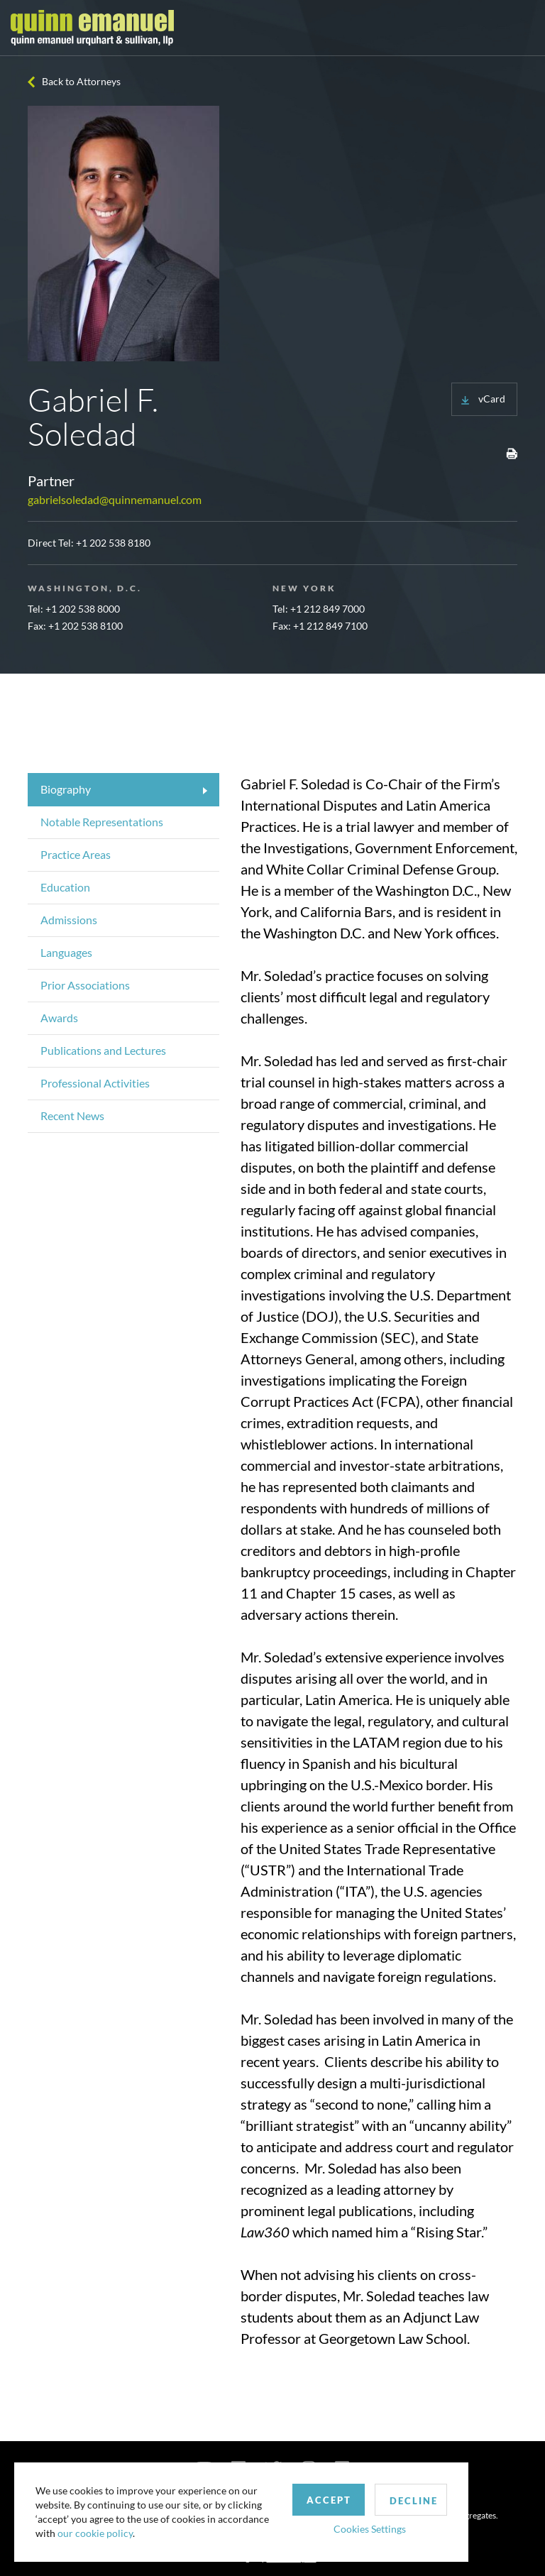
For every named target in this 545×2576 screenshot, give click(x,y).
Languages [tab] (66, 952)
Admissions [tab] (68, 919)
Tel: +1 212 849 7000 (318, 609)
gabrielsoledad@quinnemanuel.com (115, 499)
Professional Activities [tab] (95, 1083)
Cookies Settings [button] (370, 2529)
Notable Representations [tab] (101, 821)
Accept (329, 2500)
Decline (414, 2500)
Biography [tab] (65, 789)
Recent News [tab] (72, 1115)
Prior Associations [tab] (85, 985)
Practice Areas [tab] (75, 854)
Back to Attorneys (81, 81)
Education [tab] (65, 887)
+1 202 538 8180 (113, 543)
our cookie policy (95, 2533)
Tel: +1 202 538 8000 (74, 609)
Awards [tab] (59, 1017)
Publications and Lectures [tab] (103, 1050)
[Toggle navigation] (521, 27)
